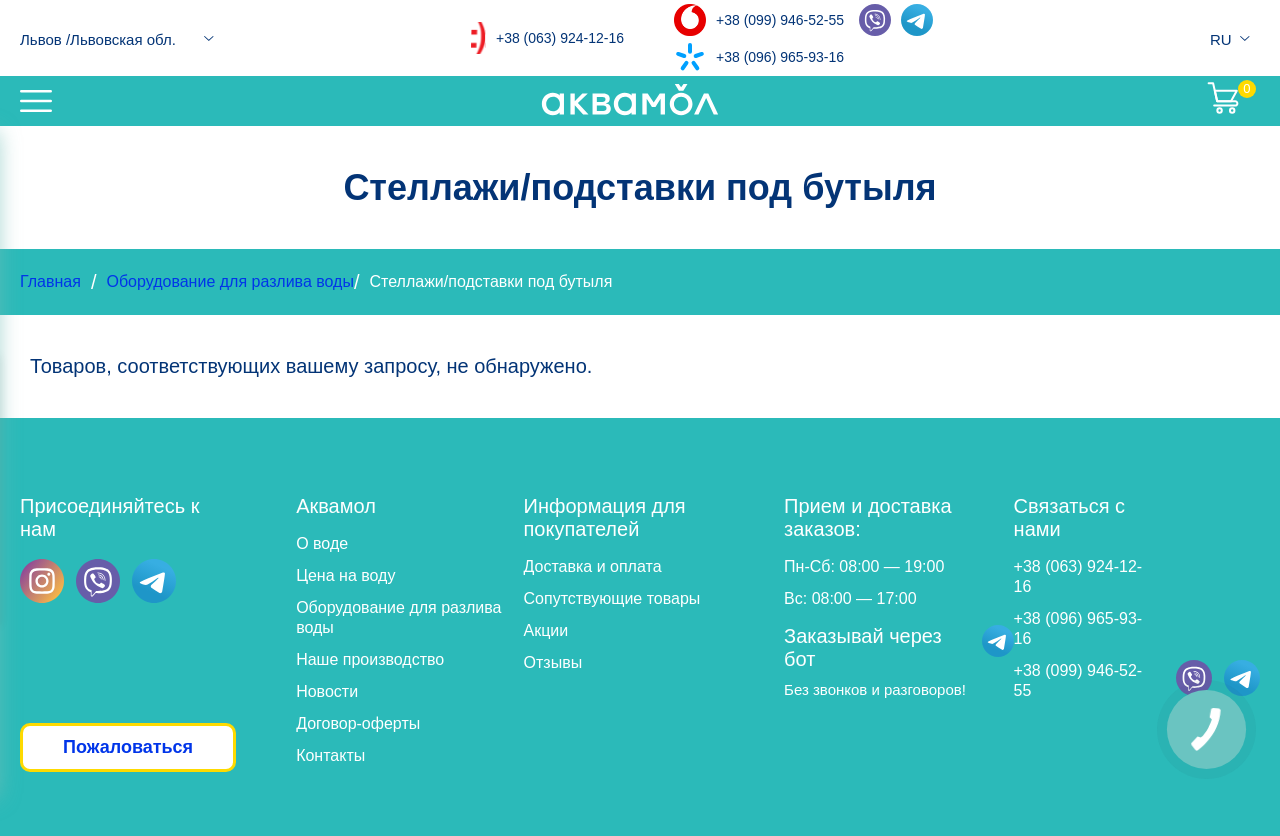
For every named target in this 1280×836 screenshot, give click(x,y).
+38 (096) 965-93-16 (780, 57)
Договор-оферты (358, 723)
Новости (327, 691)
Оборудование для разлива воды (229, 281)
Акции (546, 630)
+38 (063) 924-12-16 (560, 38)
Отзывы (553, 662)
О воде (322, 543)
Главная (50, 281)
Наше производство (370, 659)
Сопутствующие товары (612, 598)
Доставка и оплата (593, 566)
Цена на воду (345, 575)
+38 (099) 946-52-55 (780, 20)
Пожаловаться (128, 747)
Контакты (330, 755)
